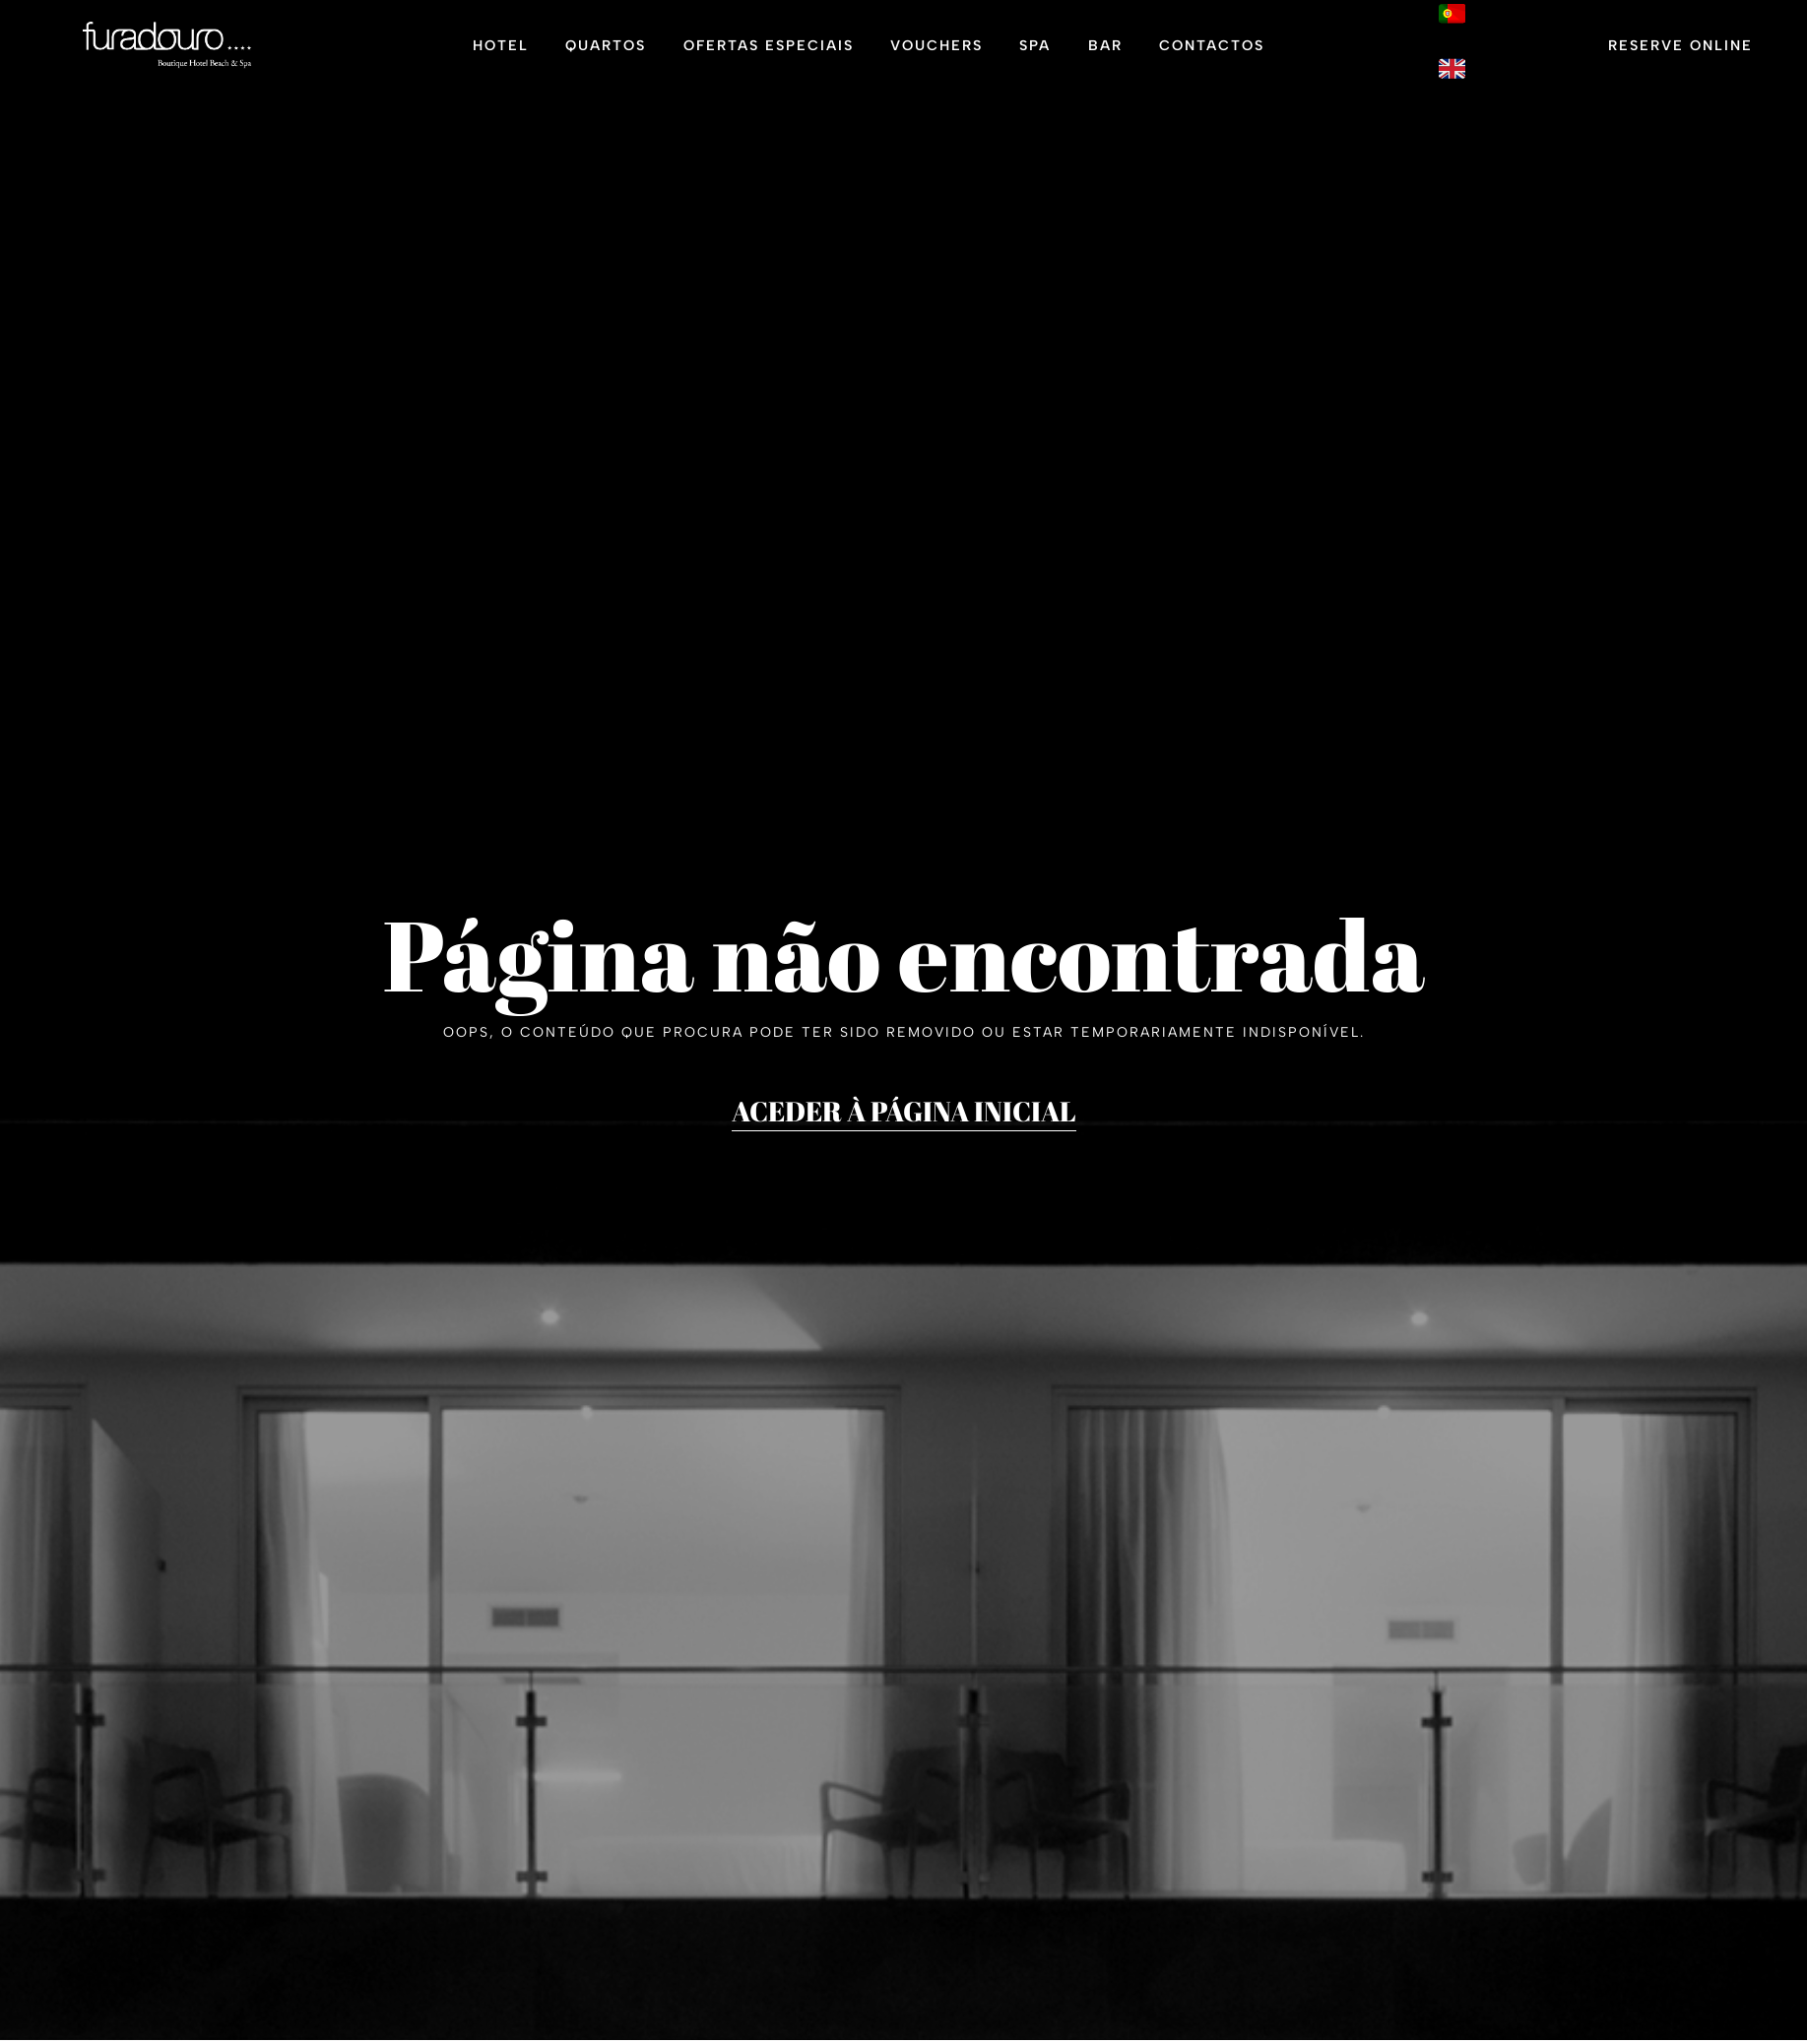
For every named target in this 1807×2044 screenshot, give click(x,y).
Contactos (1211, 45)
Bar (1105, 45)
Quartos (605, 45)
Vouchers (936, 45)
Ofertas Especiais (768, 45)
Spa (1035, 45)
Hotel (501, 45)
